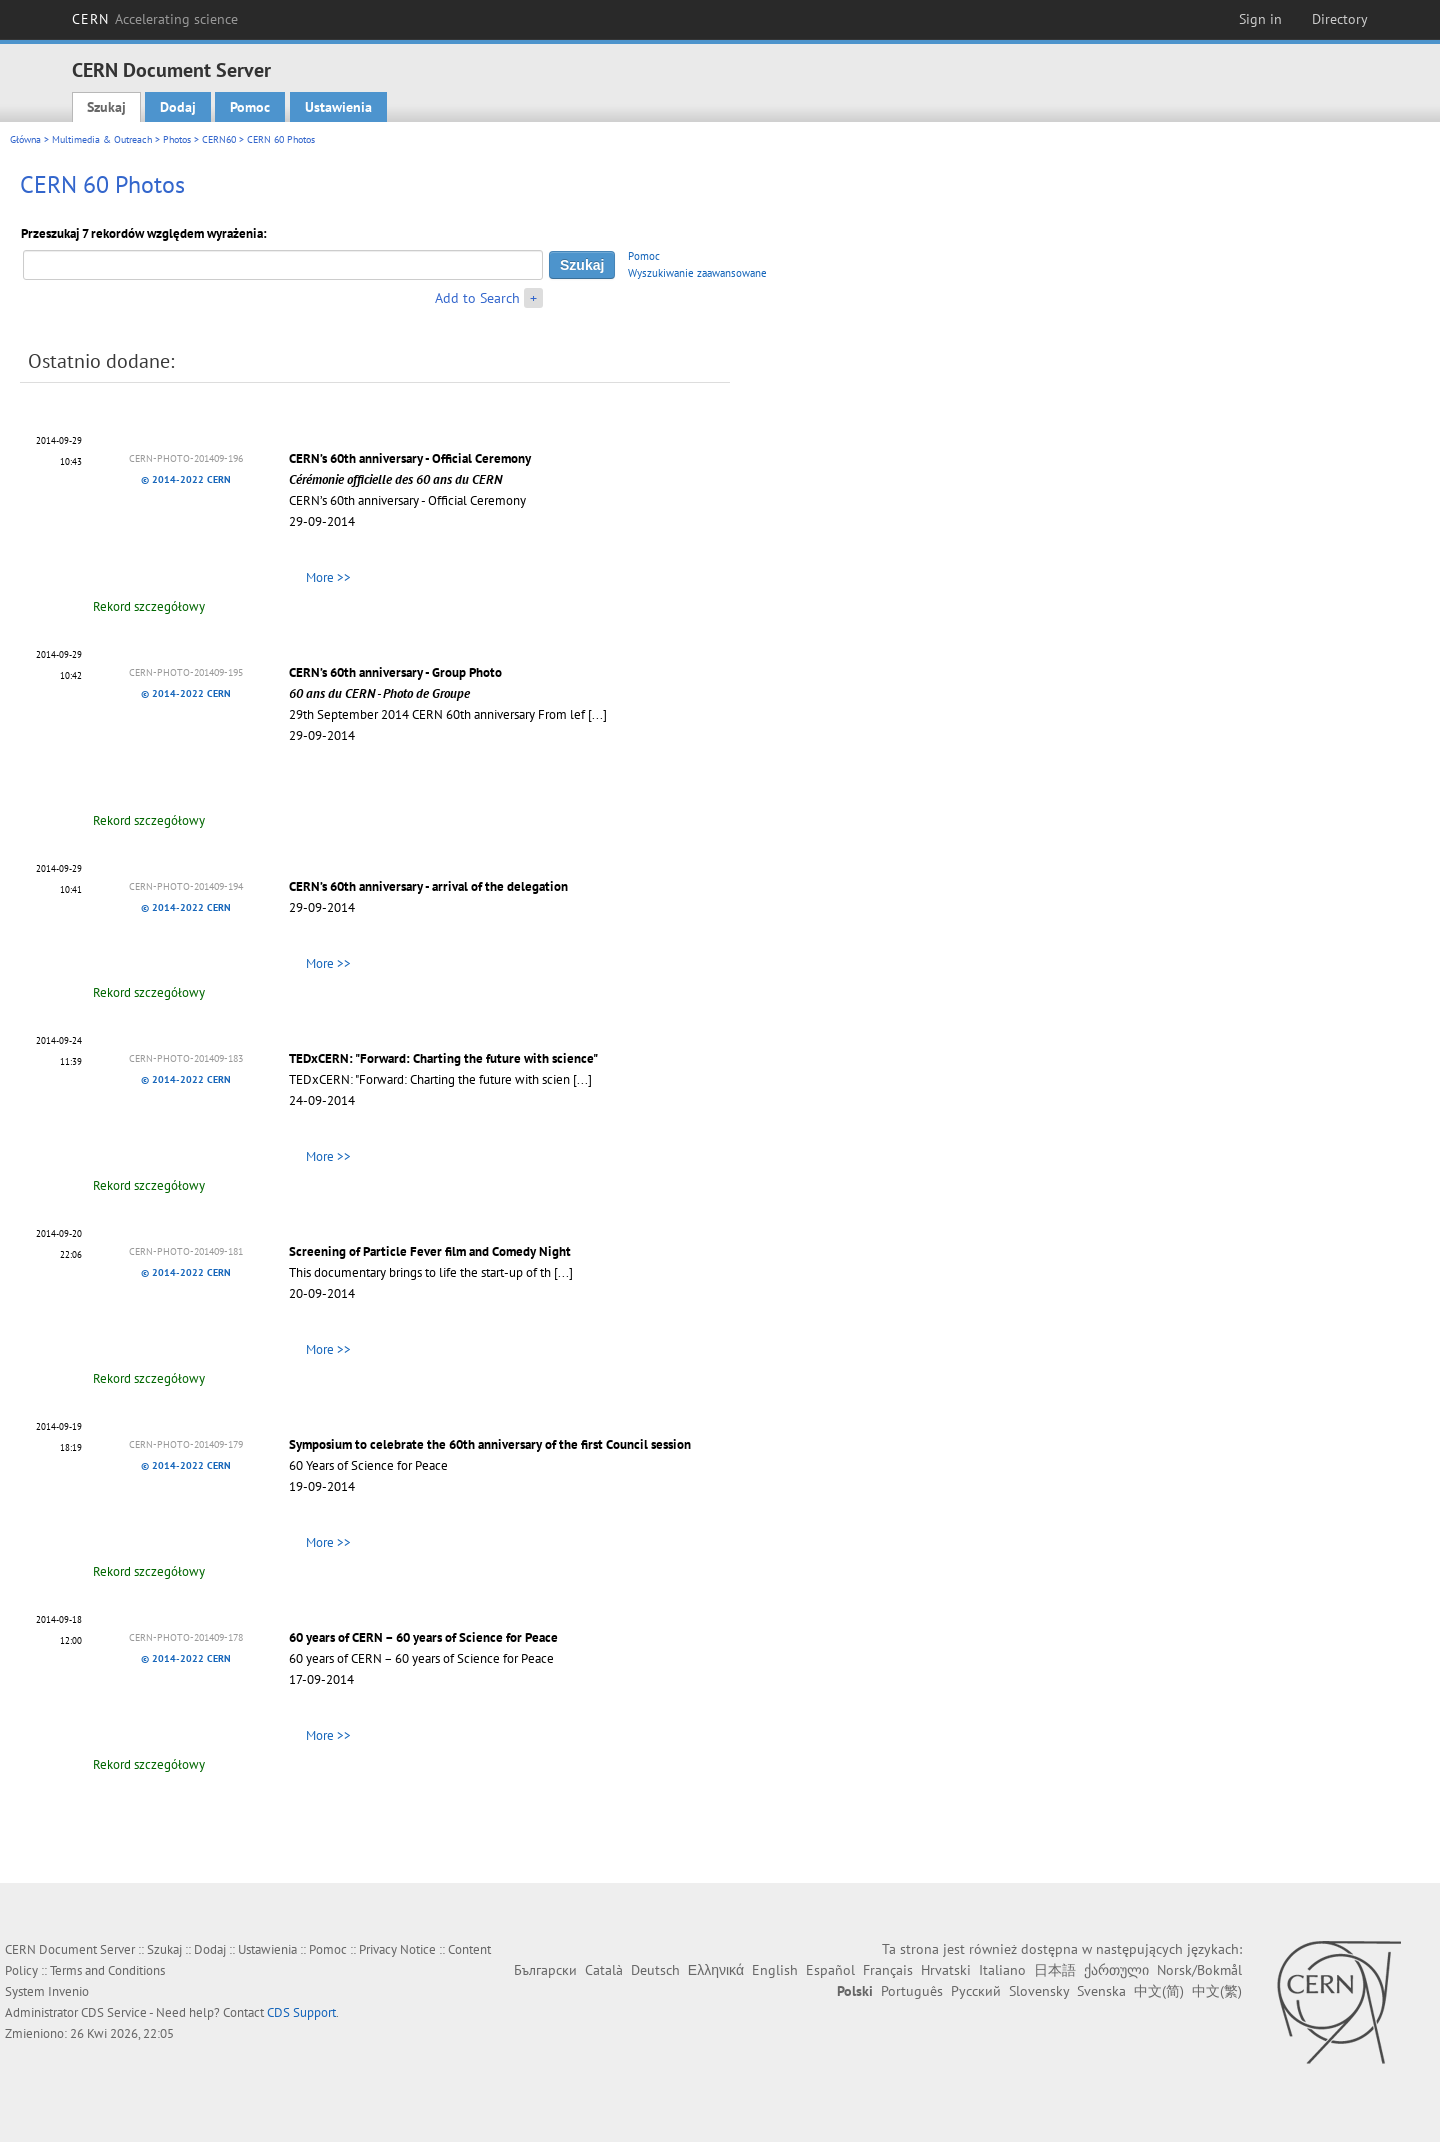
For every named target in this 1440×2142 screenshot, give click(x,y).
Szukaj (106, 107)
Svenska (1101, 1991)
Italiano (1002, 1970)
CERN (155, 19)
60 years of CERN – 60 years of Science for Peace (423, 1637)
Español (830, 1970)
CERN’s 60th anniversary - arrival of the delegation (428, 886)
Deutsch (655, 1970)
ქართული (1116, 1970)
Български (545, 1970)
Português (912, 1991)
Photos (177, 139)
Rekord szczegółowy (149, 606)
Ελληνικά (716, 1970)
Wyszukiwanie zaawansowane (697, 273)
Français (888, 1970)
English (775, 1970)
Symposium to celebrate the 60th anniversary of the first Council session (490, 1444)
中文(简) (1159, 1991)
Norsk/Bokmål (1199, 1970)
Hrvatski (946, 1970)
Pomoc (250, 107)
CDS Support (301, 2012)
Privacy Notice (397, 1949)
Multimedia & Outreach (102, 139)
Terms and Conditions (107, 1970)
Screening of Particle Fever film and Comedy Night (430, 1251)
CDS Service (114, 2012)
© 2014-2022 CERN (186, 479)
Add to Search (477, 298)
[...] (597, 714)
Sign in (1260, 19)
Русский (976, 1991)
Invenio (68, 1991)
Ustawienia (338, 107)
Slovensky (1039, 1991)
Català (604, 1970)
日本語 (1055, 1970)
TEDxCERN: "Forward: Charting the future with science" (443, 1058)
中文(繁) (1217, 1991)
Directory (1340, 19)
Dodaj (178, 107)
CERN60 (219, 139)
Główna (25, 139)
